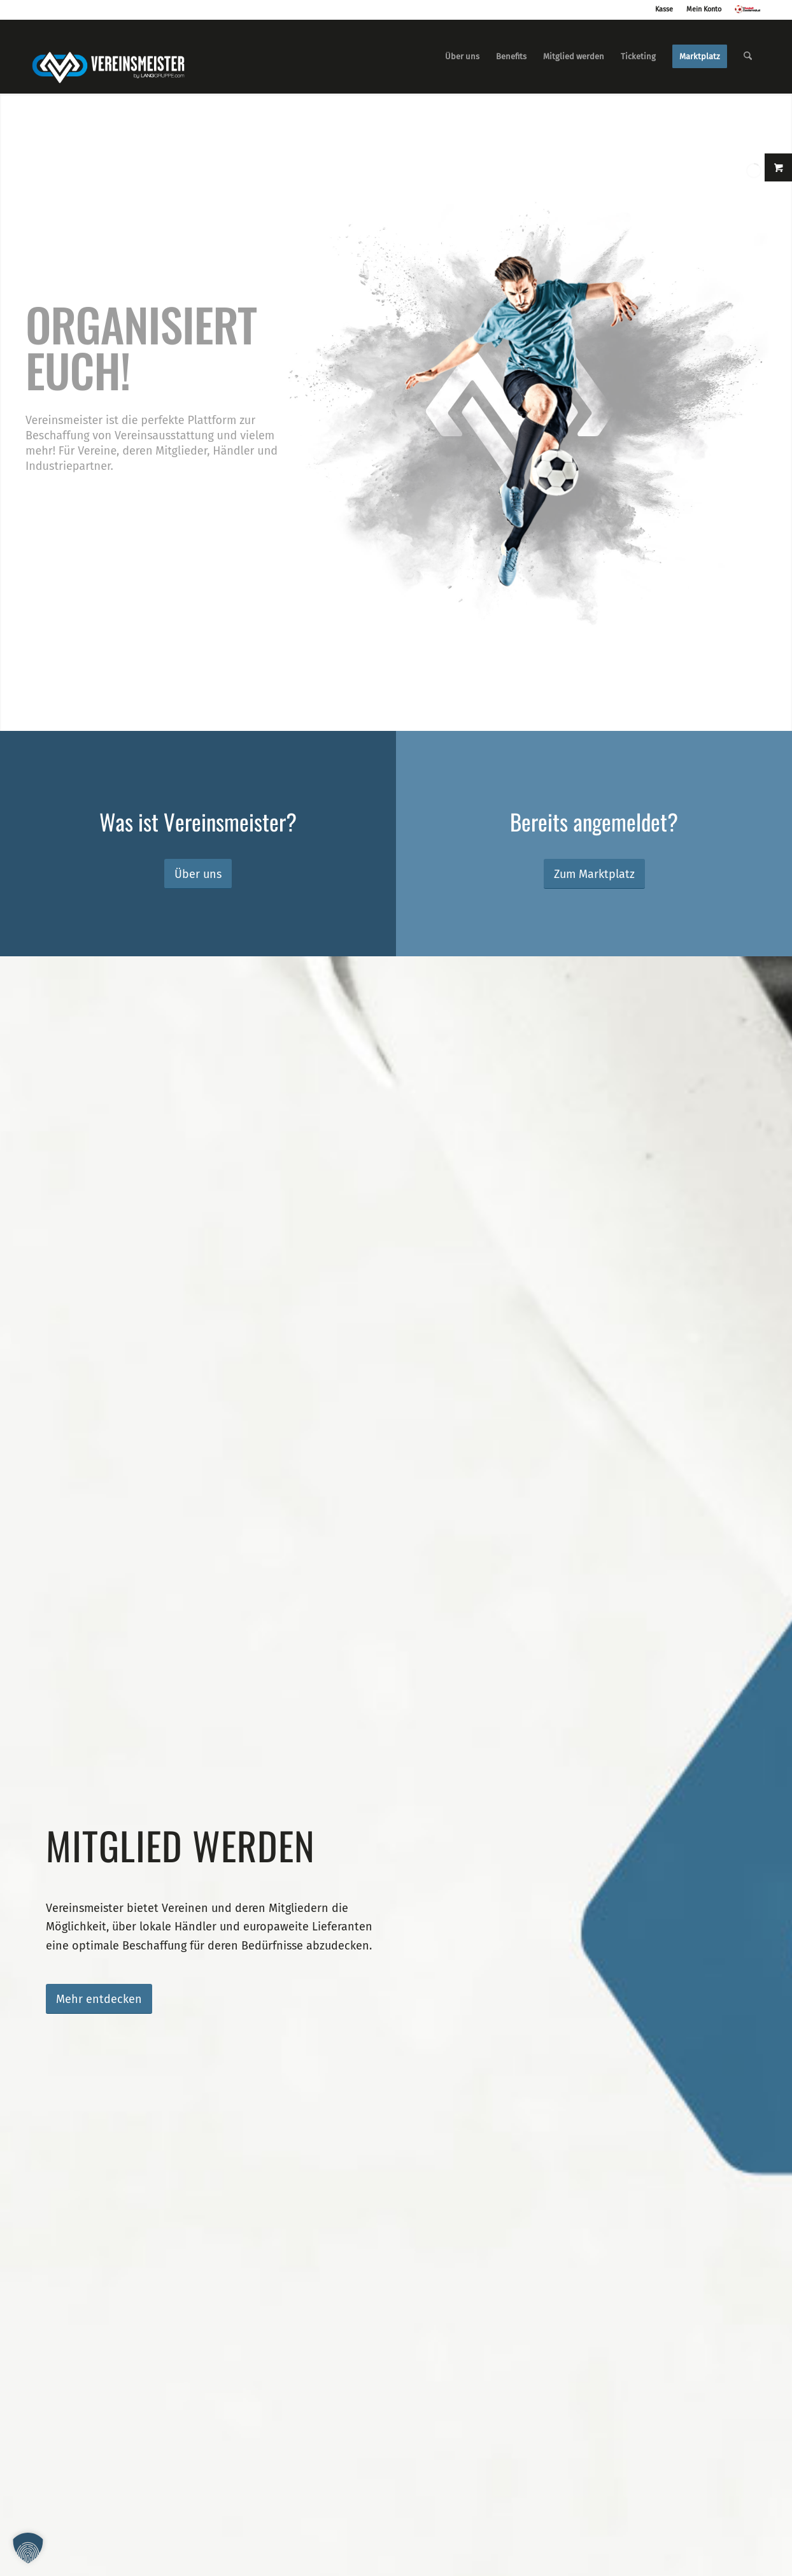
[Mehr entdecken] (99, 1999)
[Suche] (747, 57)
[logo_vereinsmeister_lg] (108, 57)
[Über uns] (198, 874)
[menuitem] (462, 57)
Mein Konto (703, 9)
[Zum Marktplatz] (594, 874)
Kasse (664, 9)
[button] (28, 2548)
